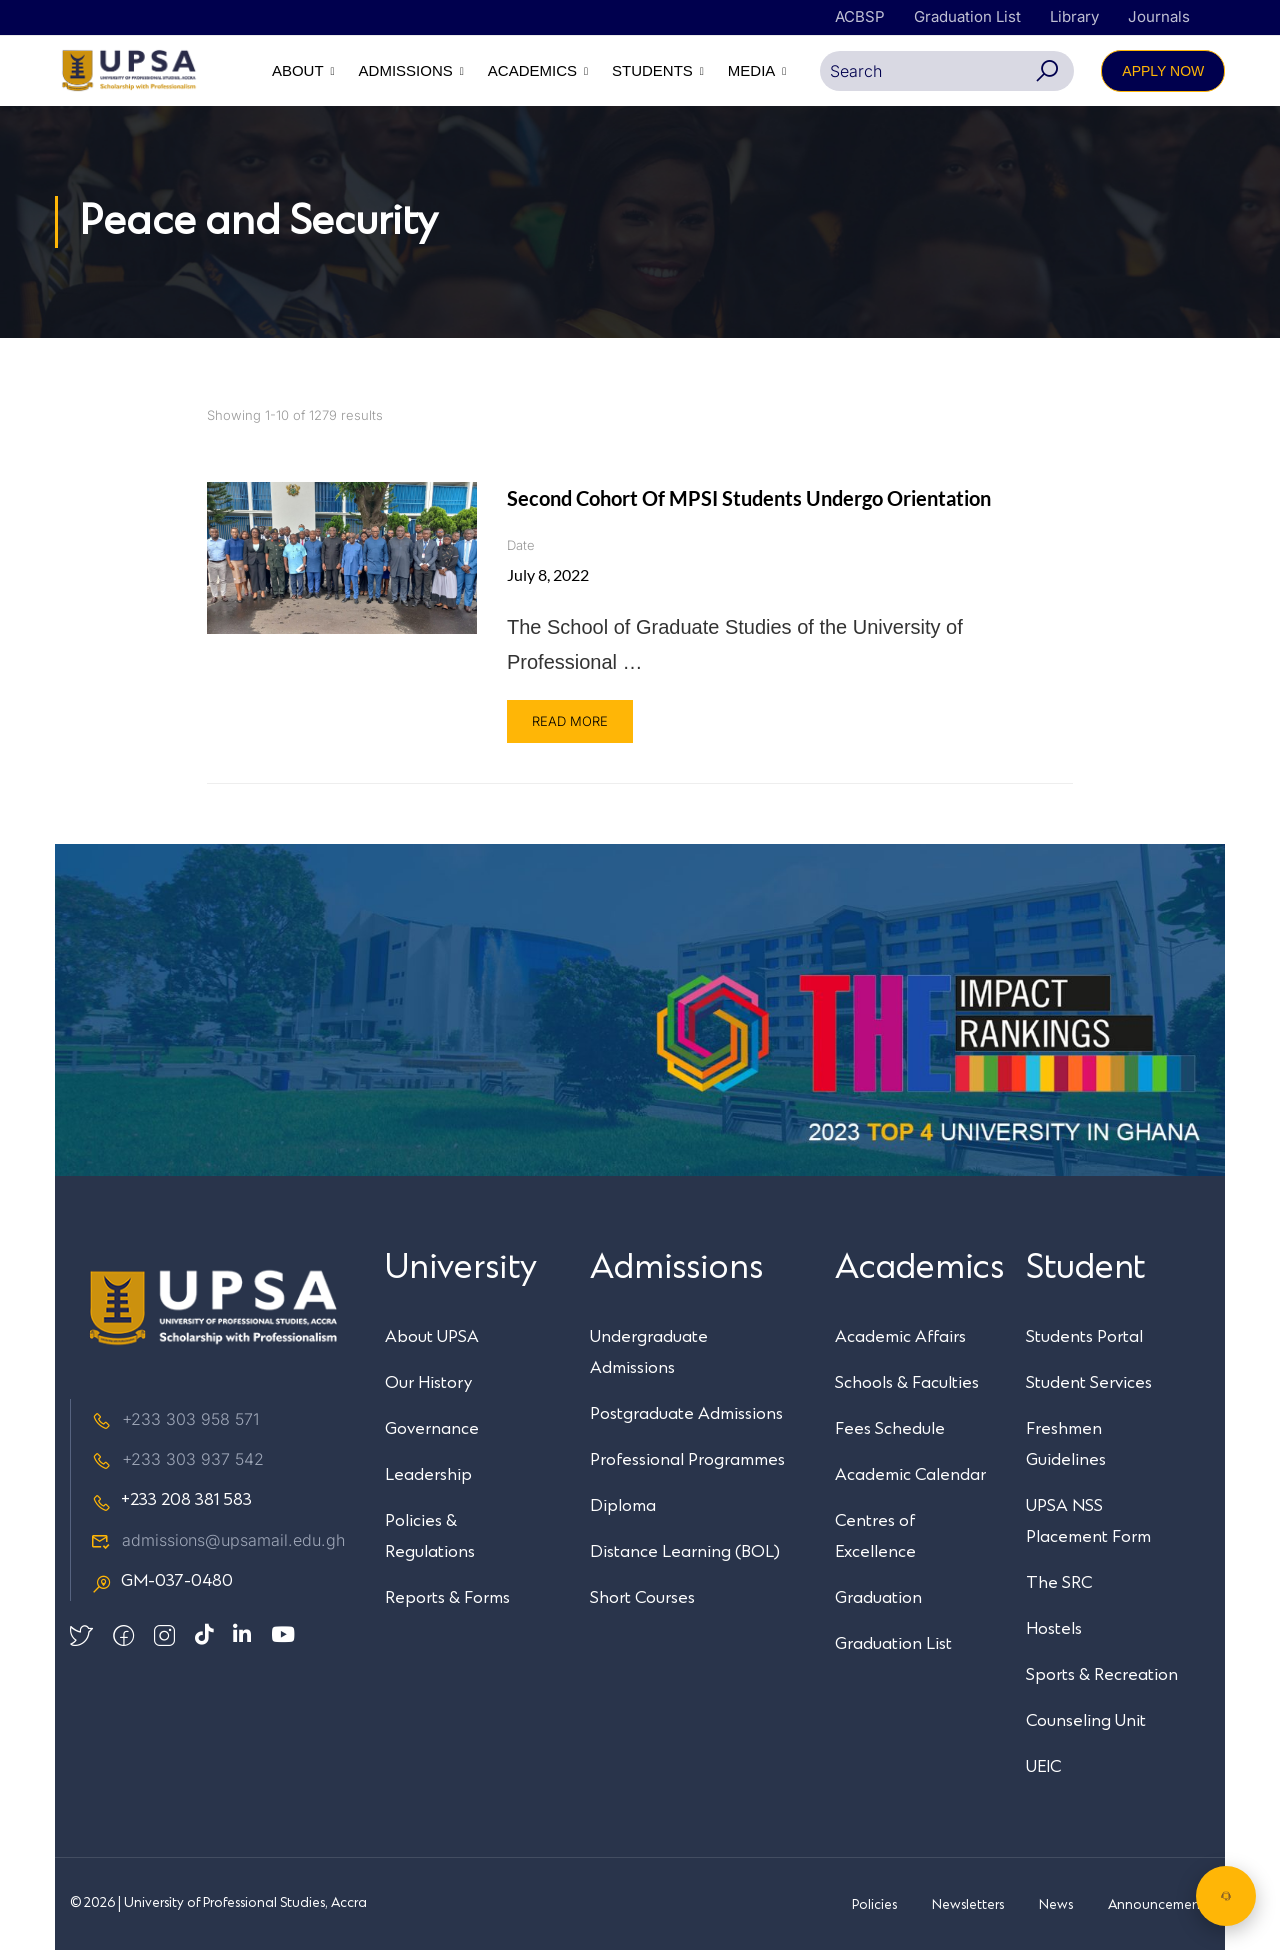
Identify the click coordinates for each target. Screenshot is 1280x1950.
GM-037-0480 (162, 1582)
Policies (874, 1905)
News (1056, 1905)
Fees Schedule (890, 1429)
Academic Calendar (910, 1475)
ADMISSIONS (405, 70)
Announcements (1159, 1905)
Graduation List (967, 16)
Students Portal (1084, 1337)
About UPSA (432, 1337)
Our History (428, 1383)
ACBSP (860, 16)
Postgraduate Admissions (686, 1414)
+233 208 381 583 (171, 1501)
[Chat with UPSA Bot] (1226, 1896)
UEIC (1043, 1767)
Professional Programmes (687, 1460)
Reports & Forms (447, 1598)
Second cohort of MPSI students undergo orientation (749, 498)
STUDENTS (652, 70)
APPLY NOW (1163, 71)
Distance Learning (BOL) (685, 1552)
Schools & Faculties (907, 1383)
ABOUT (298, 70)
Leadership (428, 1475)
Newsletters (968, 1905)
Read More (570, 721)
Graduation (878, 1598)
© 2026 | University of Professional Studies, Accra (218, 1904)
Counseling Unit (1086, 1721)
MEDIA (752, 70)
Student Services (1089, 1383)
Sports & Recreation (1102, 1675)
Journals (1159, 16)
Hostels (1054, 1629)
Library (1074, 16)
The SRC (1059, 1583)
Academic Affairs (900, 1337)
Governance (432, 1429)
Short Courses (642, 1598)
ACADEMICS (532, 70)
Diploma (623, 1506)
